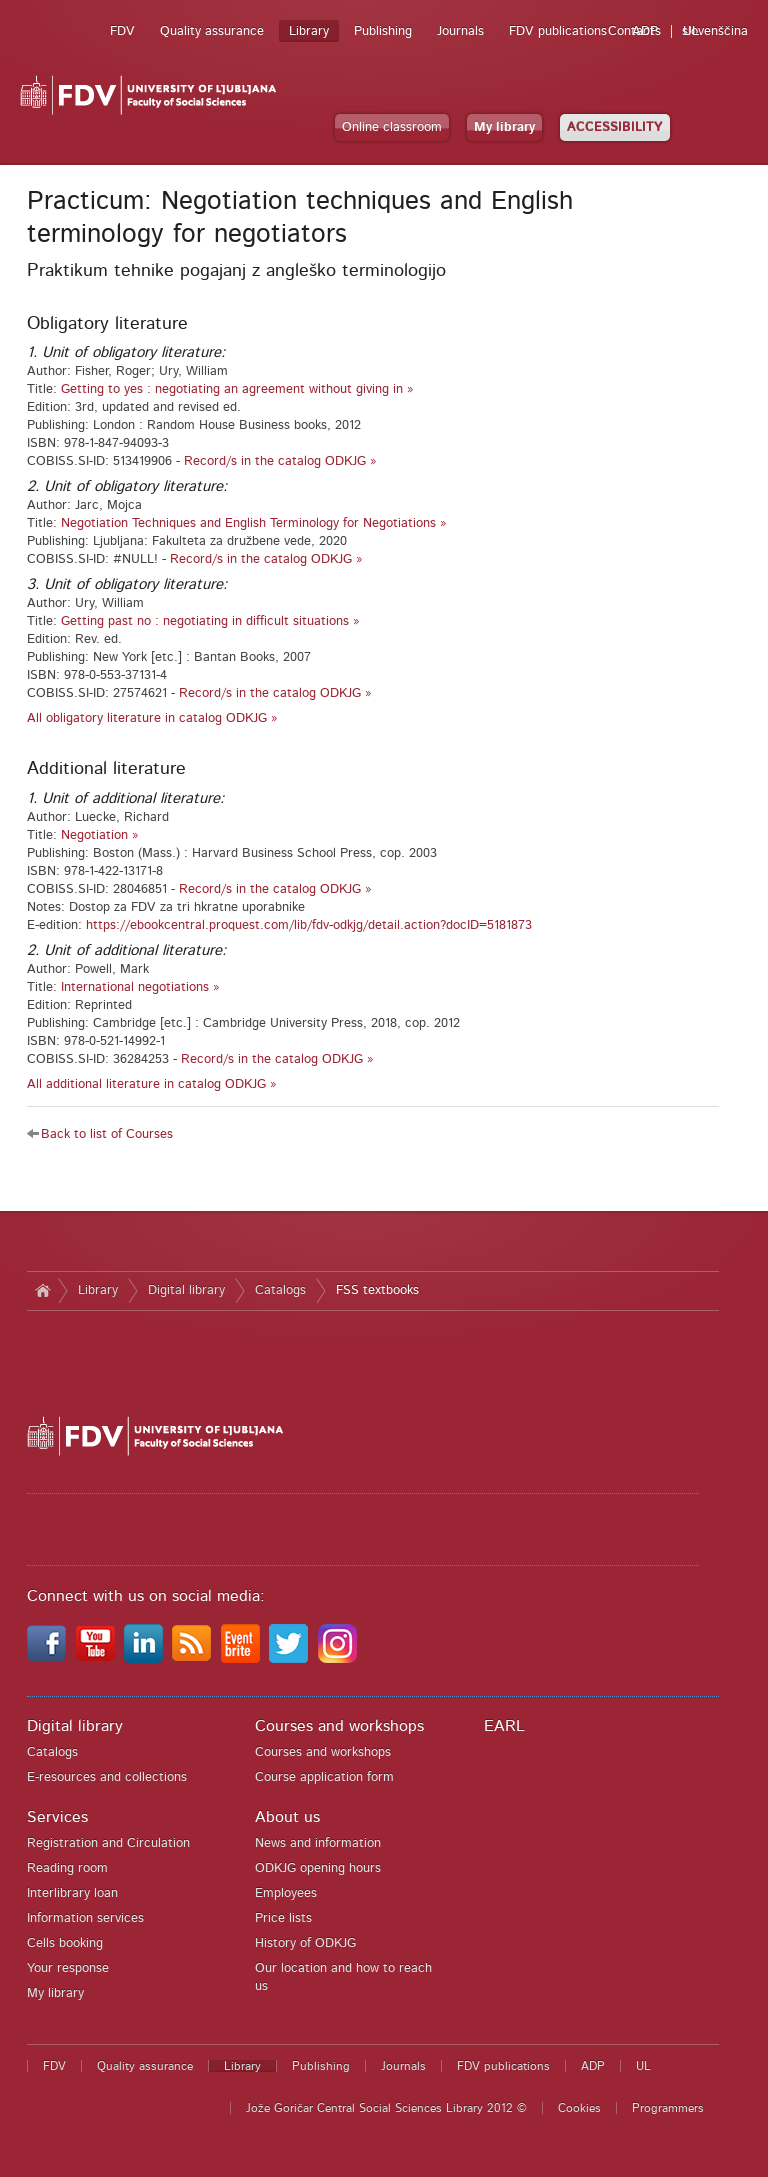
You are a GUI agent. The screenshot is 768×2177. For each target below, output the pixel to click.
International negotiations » (140, 987)
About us (287, 1817)
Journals (460, 31)
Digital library (186, 1290)
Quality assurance (212, 31)
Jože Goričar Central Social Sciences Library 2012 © (386, 2108)
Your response (68, 1968)
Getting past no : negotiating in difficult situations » (210, 621)
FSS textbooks (377, 1290)
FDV (122, 31)
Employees (286, 1893)
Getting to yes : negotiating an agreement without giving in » (237, 389)
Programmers (668, 2108)
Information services (85, 1918)
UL (691, 31)
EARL (504, 1726)
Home (42, 1291)
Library (309, 31)
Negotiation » (100, 835)
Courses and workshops (339, 1726)
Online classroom (392, 127)
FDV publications (558, 31)
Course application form (324, 1777)
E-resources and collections (107, 1777)
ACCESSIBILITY (615, 127)
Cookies (579, 2108)
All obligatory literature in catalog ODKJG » (152, 718)
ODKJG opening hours (318, 1868)
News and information (318, 1843)
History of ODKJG (305, 1943)
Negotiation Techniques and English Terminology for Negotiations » (254, 523)
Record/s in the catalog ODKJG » (280, 461)
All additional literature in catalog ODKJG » (152, 1084)
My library (504, 127)
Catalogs (280, 1290)
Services (57, 1817)
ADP (645, 31)
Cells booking (65, 1943)
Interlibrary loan (72, 1893)
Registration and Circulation (108, 1843)
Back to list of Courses (107, 1134)
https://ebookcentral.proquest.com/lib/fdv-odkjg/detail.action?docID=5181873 (309, 925)
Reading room (67, 1868)
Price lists (283, 1918)
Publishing (383, 31)
